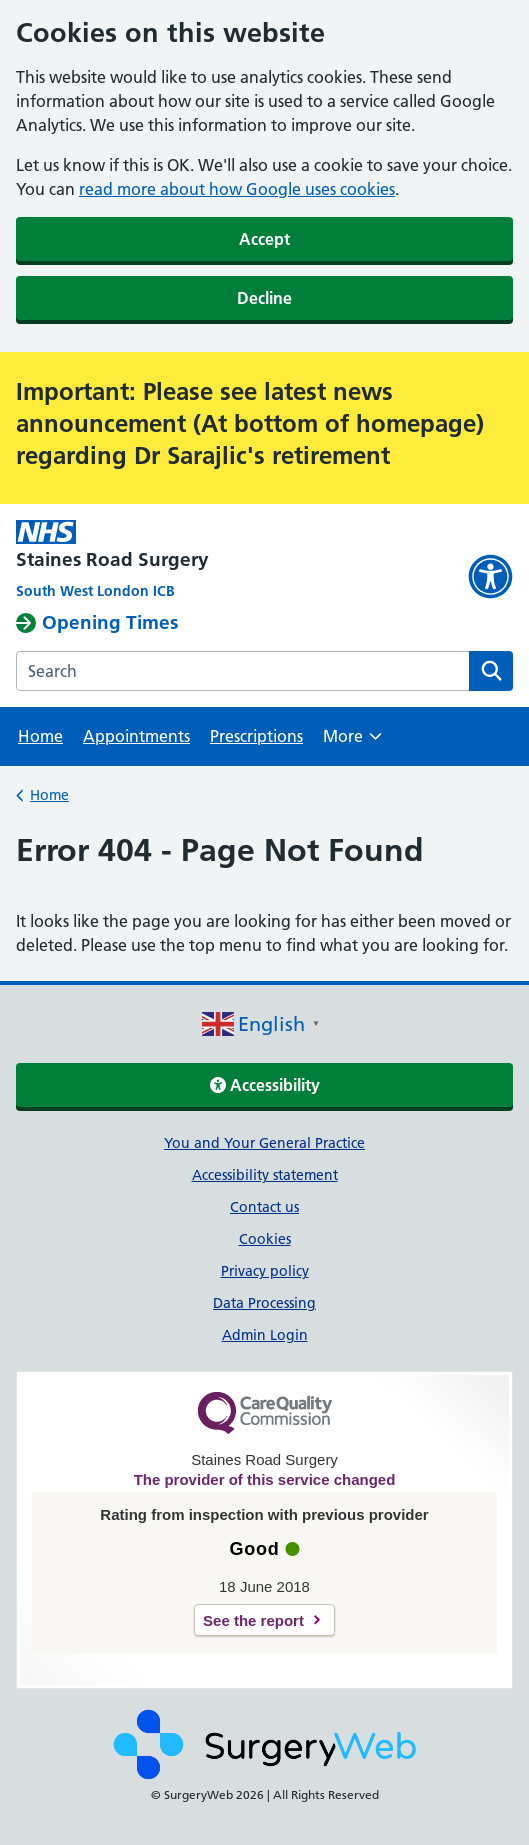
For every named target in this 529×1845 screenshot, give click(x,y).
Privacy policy (265, 1271)
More (352, 742)
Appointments (136, 736)
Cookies (265, 1239)
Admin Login (265, 1335)
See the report (253, 1620)
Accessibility (265, 1085)
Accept (264, 239)
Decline (264, 298)
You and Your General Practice (264, 1143)
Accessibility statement (265, 1175)
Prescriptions (256, 736)
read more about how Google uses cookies (237, 189)
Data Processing (264, 1303)
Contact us (264, 1207)
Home (40, 736)
